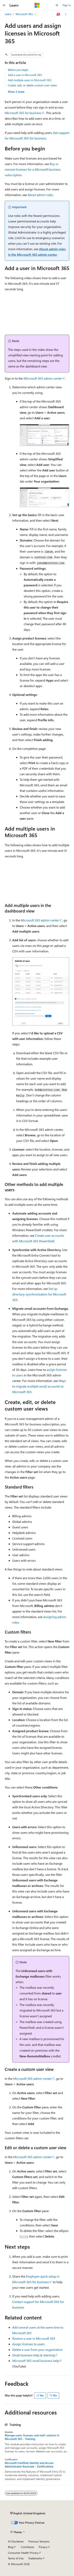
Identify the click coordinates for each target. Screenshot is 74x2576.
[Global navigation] (4, 5)
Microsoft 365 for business (23, 113)
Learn (8, 14)
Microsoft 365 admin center (43, 378)
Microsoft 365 (24, 14)
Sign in (67, 5)
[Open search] (57, 5)
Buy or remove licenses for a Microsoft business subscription (33, 169)
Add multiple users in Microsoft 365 (29, 80)
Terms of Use (15, 2558)
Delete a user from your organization (37, 2349)
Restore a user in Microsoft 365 (33, 2338)
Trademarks (35, 2558)
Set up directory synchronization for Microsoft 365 (39, 1294)
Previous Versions (39, 2541)
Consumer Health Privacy (23, 2553)
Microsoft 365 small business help (35, 2361)
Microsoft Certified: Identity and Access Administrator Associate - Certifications (29, 2464)
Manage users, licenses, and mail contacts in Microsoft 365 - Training (32, 2437)
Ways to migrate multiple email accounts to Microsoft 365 (39, 1386)
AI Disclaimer (16, 2541)
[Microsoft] (37, 5)
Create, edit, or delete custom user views (32, 85)
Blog (10, 2547)
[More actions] (65, 14)
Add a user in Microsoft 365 (25, 75)
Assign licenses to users (28, 2344)
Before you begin (18, 70)
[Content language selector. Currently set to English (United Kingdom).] (28, 2513)
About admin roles (40, 195)
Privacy (43, 2547)
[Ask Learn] (58, 14)
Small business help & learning (33, 2355)
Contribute (27, 2547)
